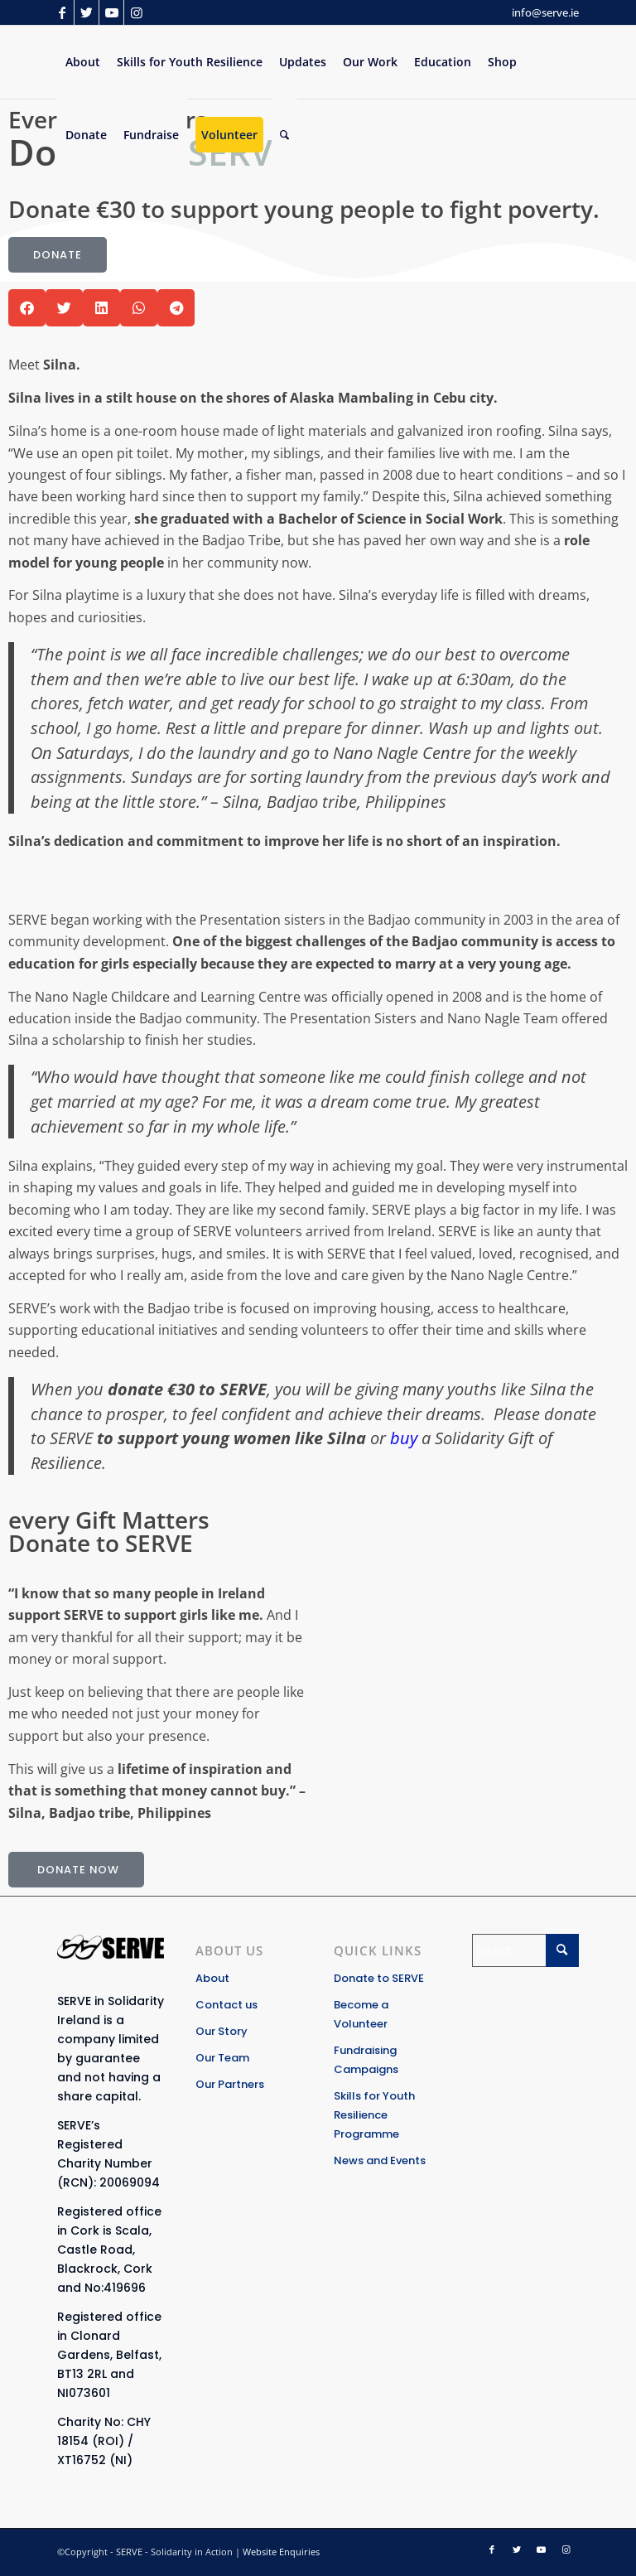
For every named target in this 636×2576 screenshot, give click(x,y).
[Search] (284, 135)
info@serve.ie (545, 12)
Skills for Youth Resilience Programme (374, 2115)
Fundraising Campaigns (366, 2059)
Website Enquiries (281, 2551)
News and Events (380, 2160)
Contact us (226, 2005)
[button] (27, 307)
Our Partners (229, 2084)
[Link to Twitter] (87, 12)
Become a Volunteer (361, 2014)
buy (403, 1438)
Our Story (221, 2031)
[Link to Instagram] (136, 12)
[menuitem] (82, 62)
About (212, 1978)
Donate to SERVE (379, 1978)
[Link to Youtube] (111, 12)
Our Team (222, 2058)
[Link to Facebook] (62, 12)
